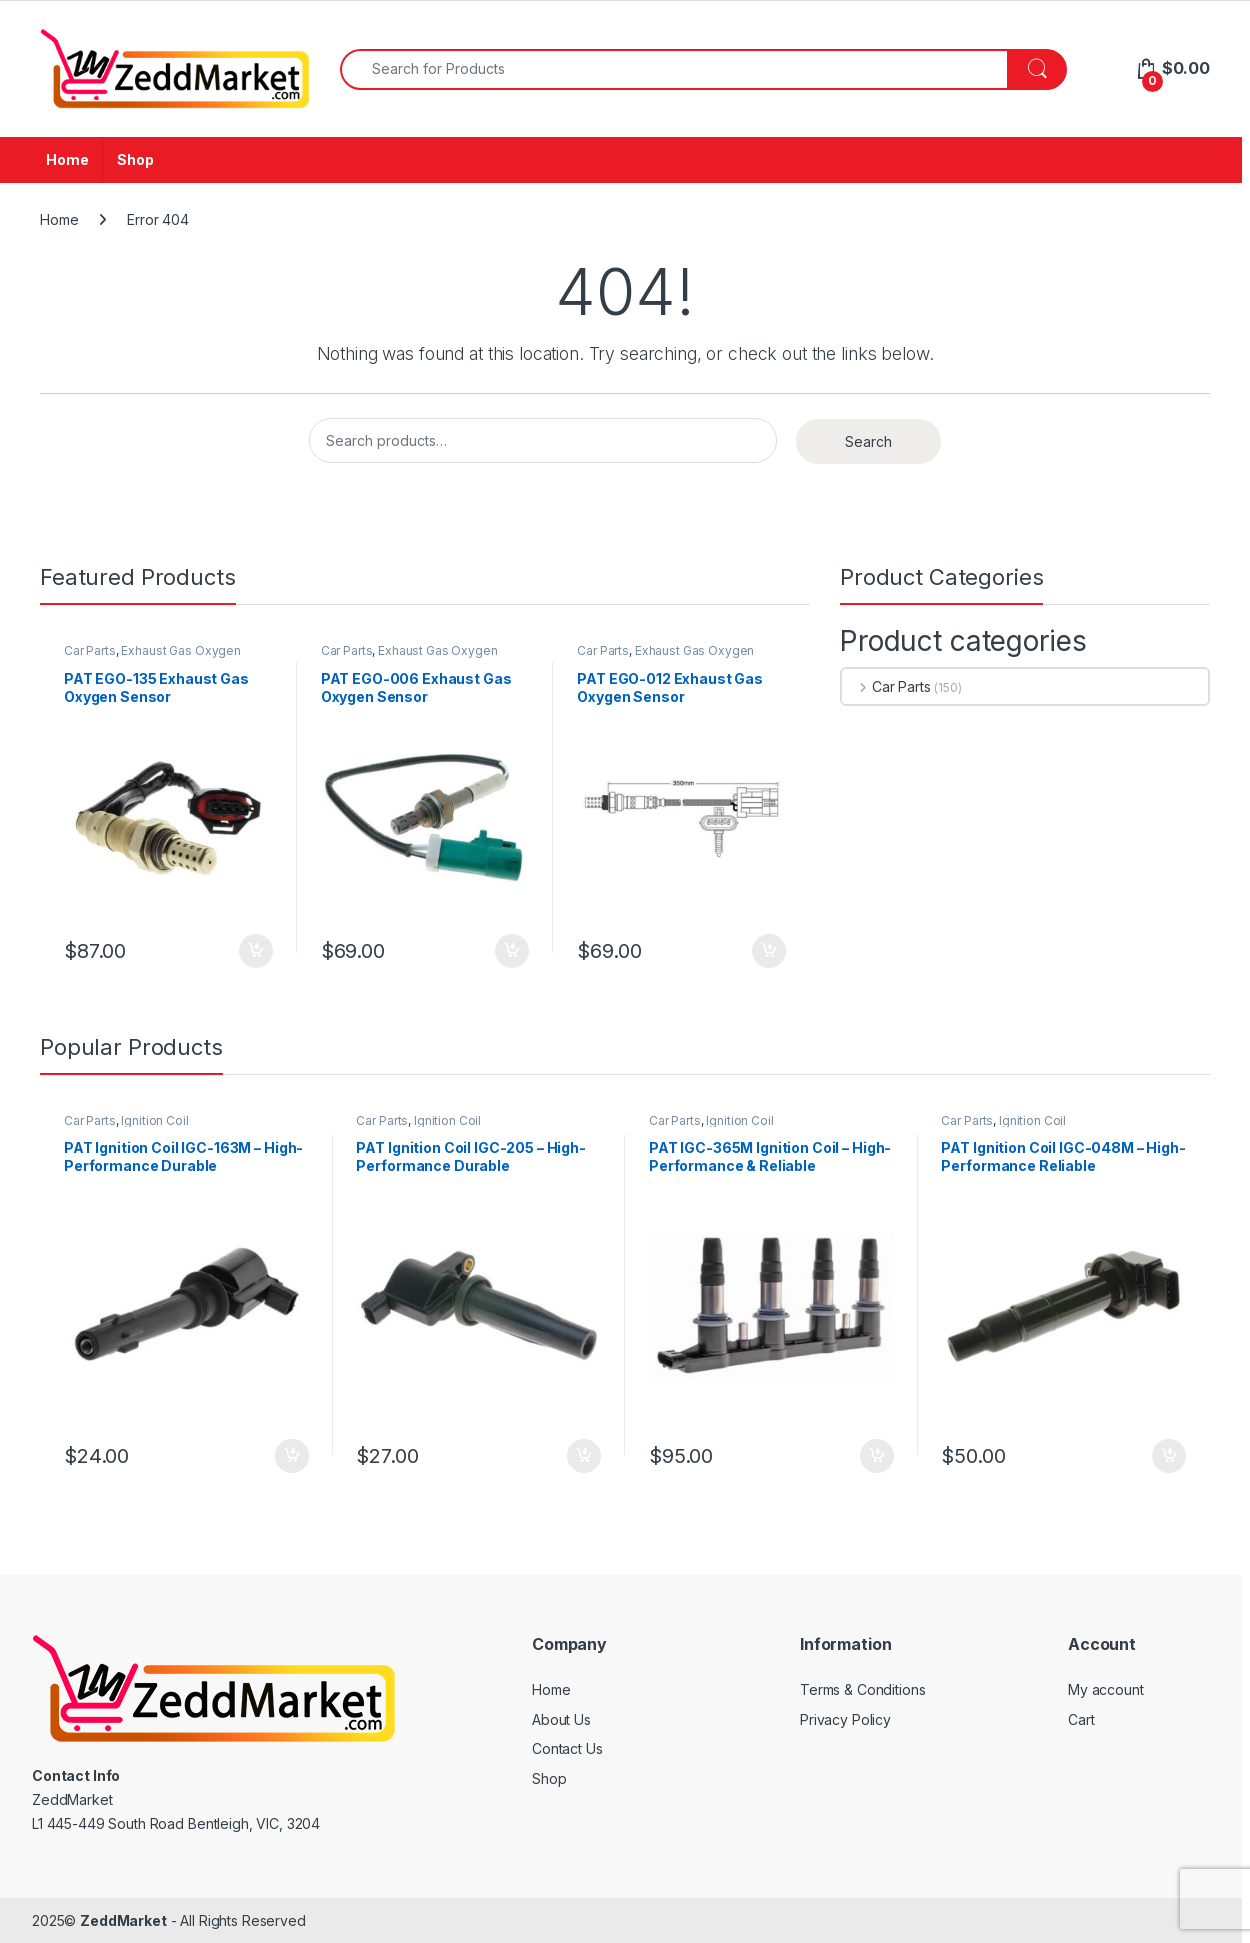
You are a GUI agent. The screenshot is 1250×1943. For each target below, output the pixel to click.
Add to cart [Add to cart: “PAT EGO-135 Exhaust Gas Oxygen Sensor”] (256, 951)
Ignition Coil (154, 1120)
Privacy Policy (845, 1719)
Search (868, 441)
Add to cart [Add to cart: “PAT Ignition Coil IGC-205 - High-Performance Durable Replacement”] (584, 1456)
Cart (1081, 1719)
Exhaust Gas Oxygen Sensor (152, 657)
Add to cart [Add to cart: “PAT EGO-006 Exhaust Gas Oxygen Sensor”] (512, 951)
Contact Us (567, 1748)
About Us (561, 1719)
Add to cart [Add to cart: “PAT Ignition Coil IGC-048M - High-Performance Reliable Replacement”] (1169, 1456)
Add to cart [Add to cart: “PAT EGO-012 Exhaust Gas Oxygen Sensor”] (769, 951)
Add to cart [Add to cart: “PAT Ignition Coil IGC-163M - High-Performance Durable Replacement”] (292, 1456)
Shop (135, 159)
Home (67, 159)
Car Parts (90, 650)
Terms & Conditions (862, 1689)
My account (1106, 1689)
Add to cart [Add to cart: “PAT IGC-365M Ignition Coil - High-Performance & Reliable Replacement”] (877, 1456)
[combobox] (674, 69)
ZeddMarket (123, 1920)
